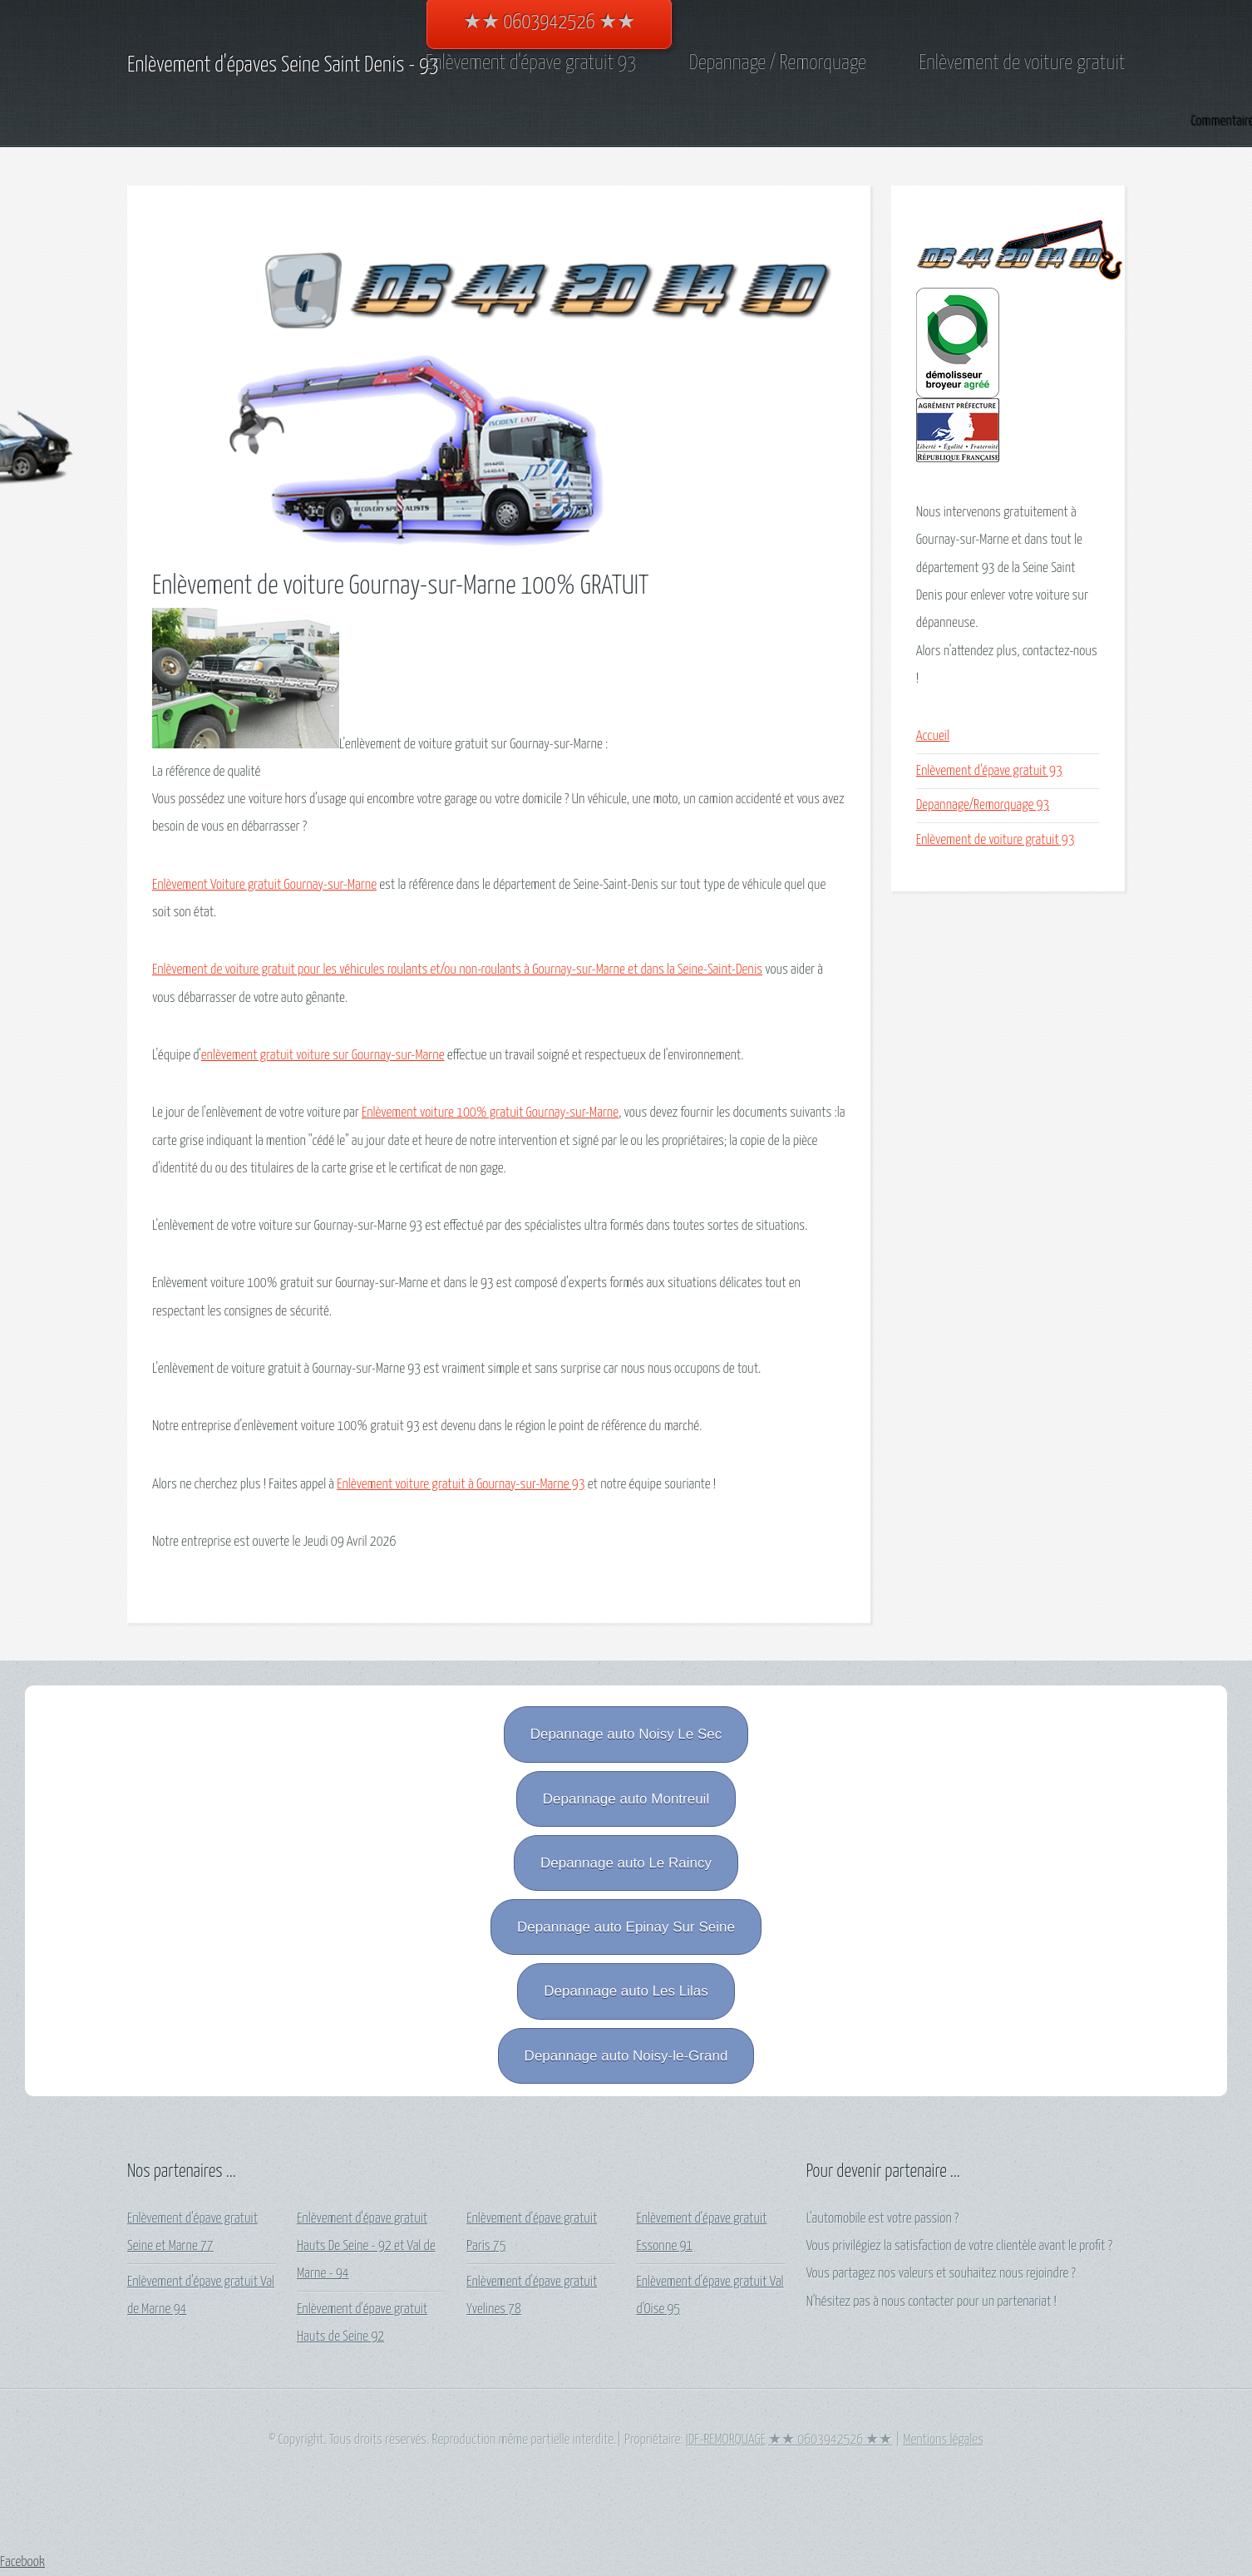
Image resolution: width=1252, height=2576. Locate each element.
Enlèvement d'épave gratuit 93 (531, 63)
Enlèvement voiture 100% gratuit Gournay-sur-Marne (490, 1113)
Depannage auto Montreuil (626, 1799)
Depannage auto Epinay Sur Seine (626, 1927)
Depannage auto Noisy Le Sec (626, 1734)
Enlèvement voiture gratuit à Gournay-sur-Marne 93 (460, 1485)
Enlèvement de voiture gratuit (1022, 63)
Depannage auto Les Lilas (626, 1991)
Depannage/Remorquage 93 (982, 805)
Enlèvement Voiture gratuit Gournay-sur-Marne (264, 885)
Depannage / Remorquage (777, 63)
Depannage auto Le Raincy (626, 1863)
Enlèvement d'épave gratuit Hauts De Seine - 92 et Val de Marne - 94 (366, 2247)
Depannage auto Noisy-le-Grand (626, 2056)
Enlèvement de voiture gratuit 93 (995, 840)
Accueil (932, 736)
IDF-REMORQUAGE (726, 2440)
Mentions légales (943, 2440)
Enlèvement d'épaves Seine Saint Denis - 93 (283, 65)
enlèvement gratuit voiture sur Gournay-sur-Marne (323, 1056)
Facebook (22, 2562)
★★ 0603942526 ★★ (830, 2440)
